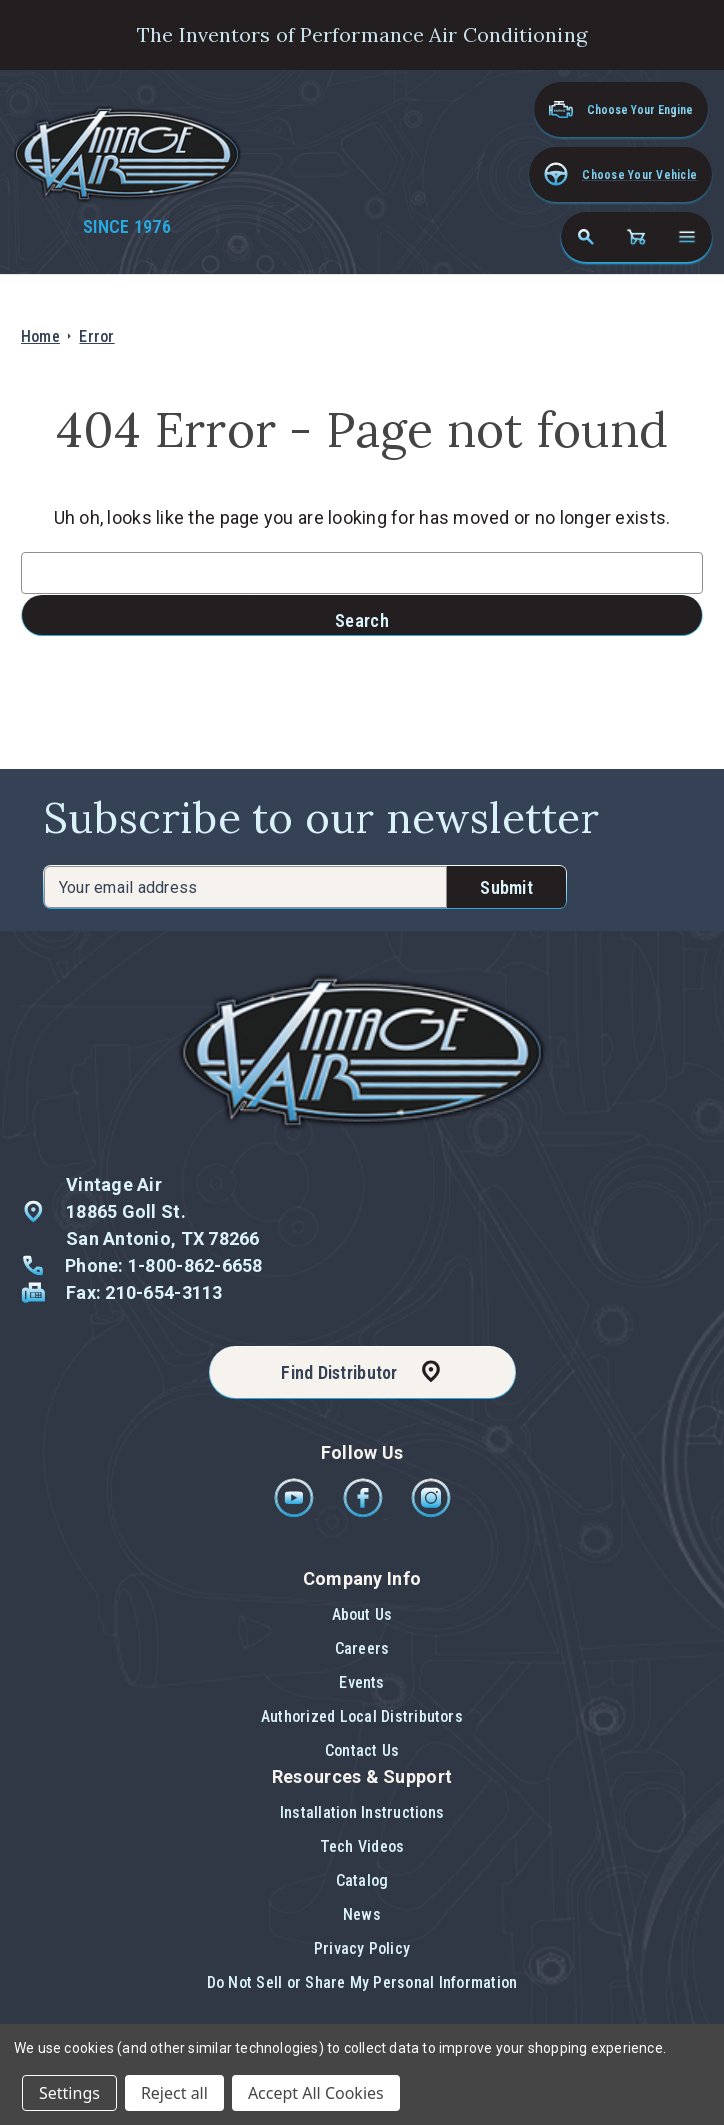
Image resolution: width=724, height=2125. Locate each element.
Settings (69, 2093)
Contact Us (362, 1750)
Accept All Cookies (316, 2093)
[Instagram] (431, 1512)
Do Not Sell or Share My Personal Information (362, 1982)
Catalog (362, 1880)
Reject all (174, 2093)
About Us (362, 1614)
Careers (362, 1648)
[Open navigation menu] (687, 237)
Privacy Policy (362, 1948)
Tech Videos (362, 1846)
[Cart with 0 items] (636, 237)
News (362, 1914)
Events (361, 1682)
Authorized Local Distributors (362, 1716)
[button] (620, 174)
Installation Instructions (362, 1812)
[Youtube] (295, 1512)
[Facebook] (364, 1512)
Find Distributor (339, 1372)
